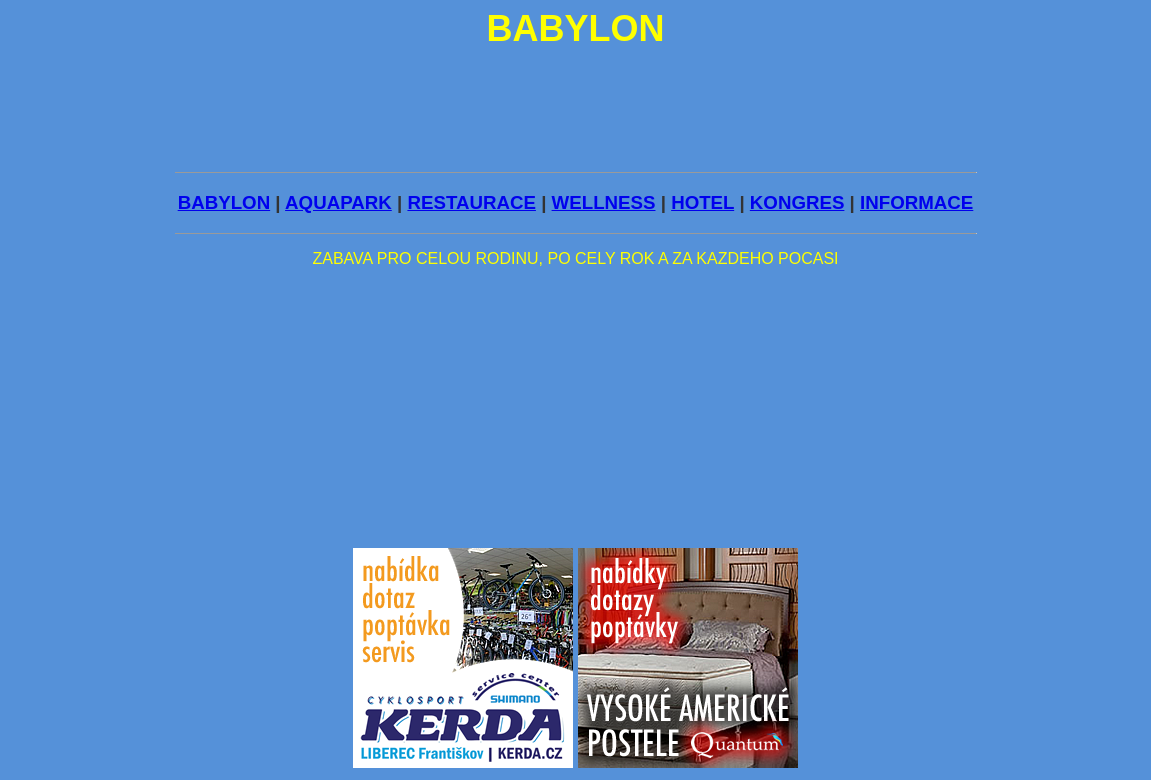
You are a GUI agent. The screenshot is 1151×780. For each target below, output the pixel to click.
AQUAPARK (338, 202)
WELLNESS (604, 202)
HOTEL (702, 202)
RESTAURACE (471, 202)
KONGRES (797, 202)
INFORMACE (916, 202)
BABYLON (224, 202)
